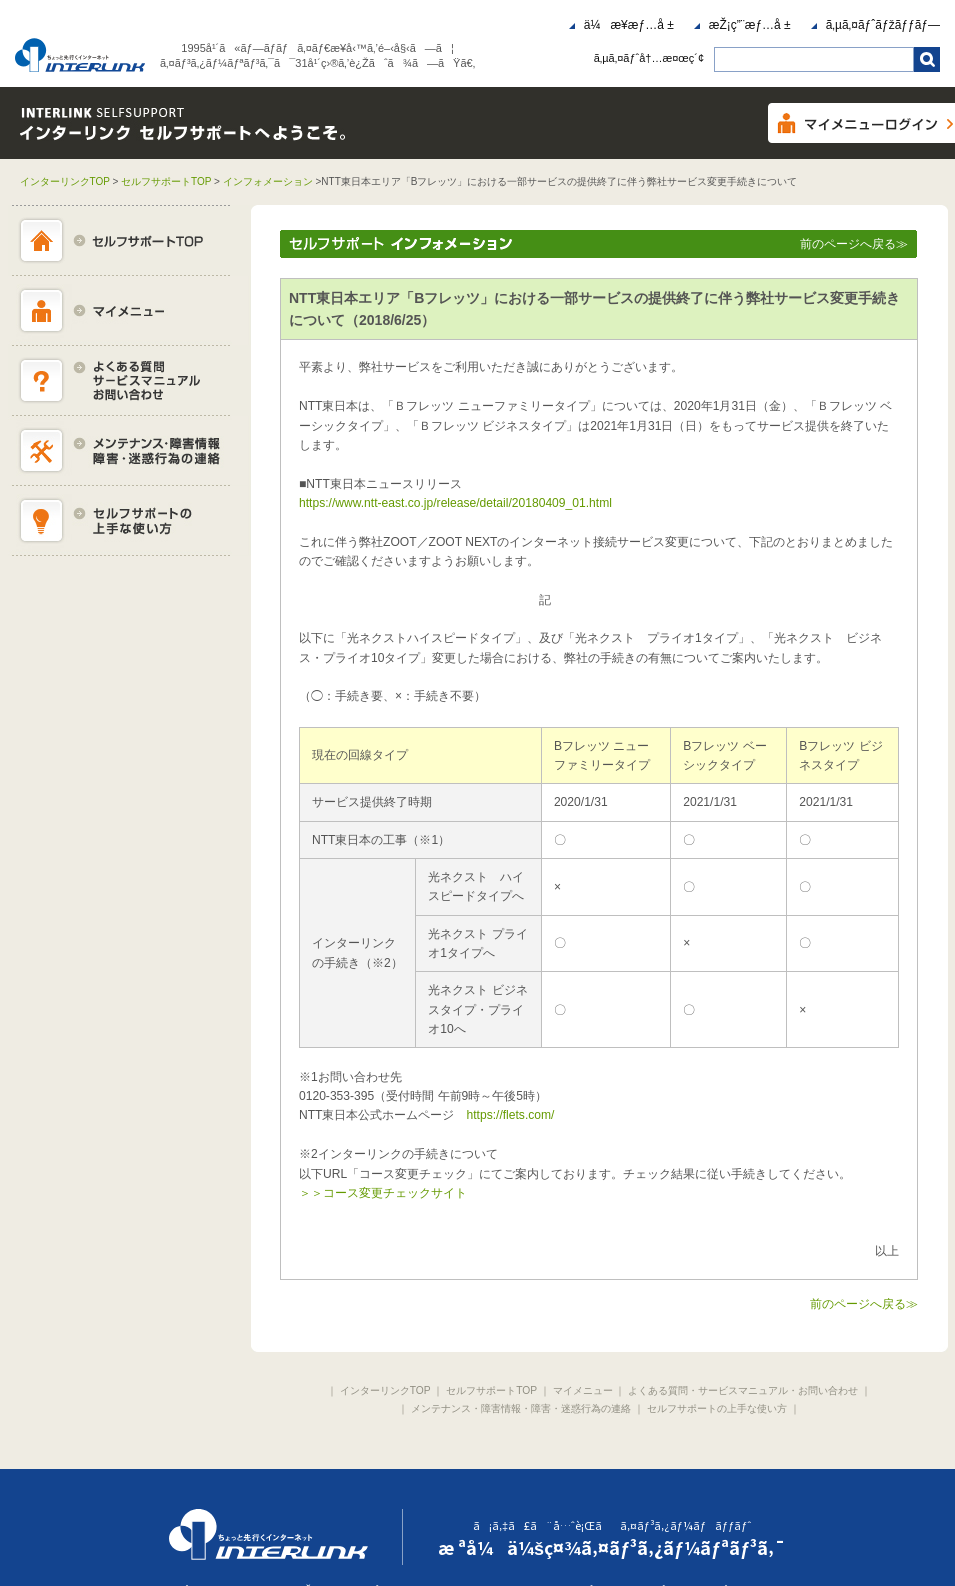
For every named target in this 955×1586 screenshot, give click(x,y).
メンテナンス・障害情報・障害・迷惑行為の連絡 (521, 1408)
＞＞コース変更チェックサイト (383, 1193)
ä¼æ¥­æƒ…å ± (629, 25)
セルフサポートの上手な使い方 (717, 1408)
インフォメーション (268, 181)
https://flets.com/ (510, 1115)
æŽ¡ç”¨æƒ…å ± (750, 25)
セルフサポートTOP (166, 181)
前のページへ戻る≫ (854, 244)
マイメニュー (583, 1390)
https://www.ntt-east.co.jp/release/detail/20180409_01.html (455, 503)
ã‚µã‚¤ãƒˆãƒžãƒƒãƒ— (883, 25)
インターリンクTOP (65, 181)
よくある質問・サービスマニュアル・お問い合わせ (743, 1390)
